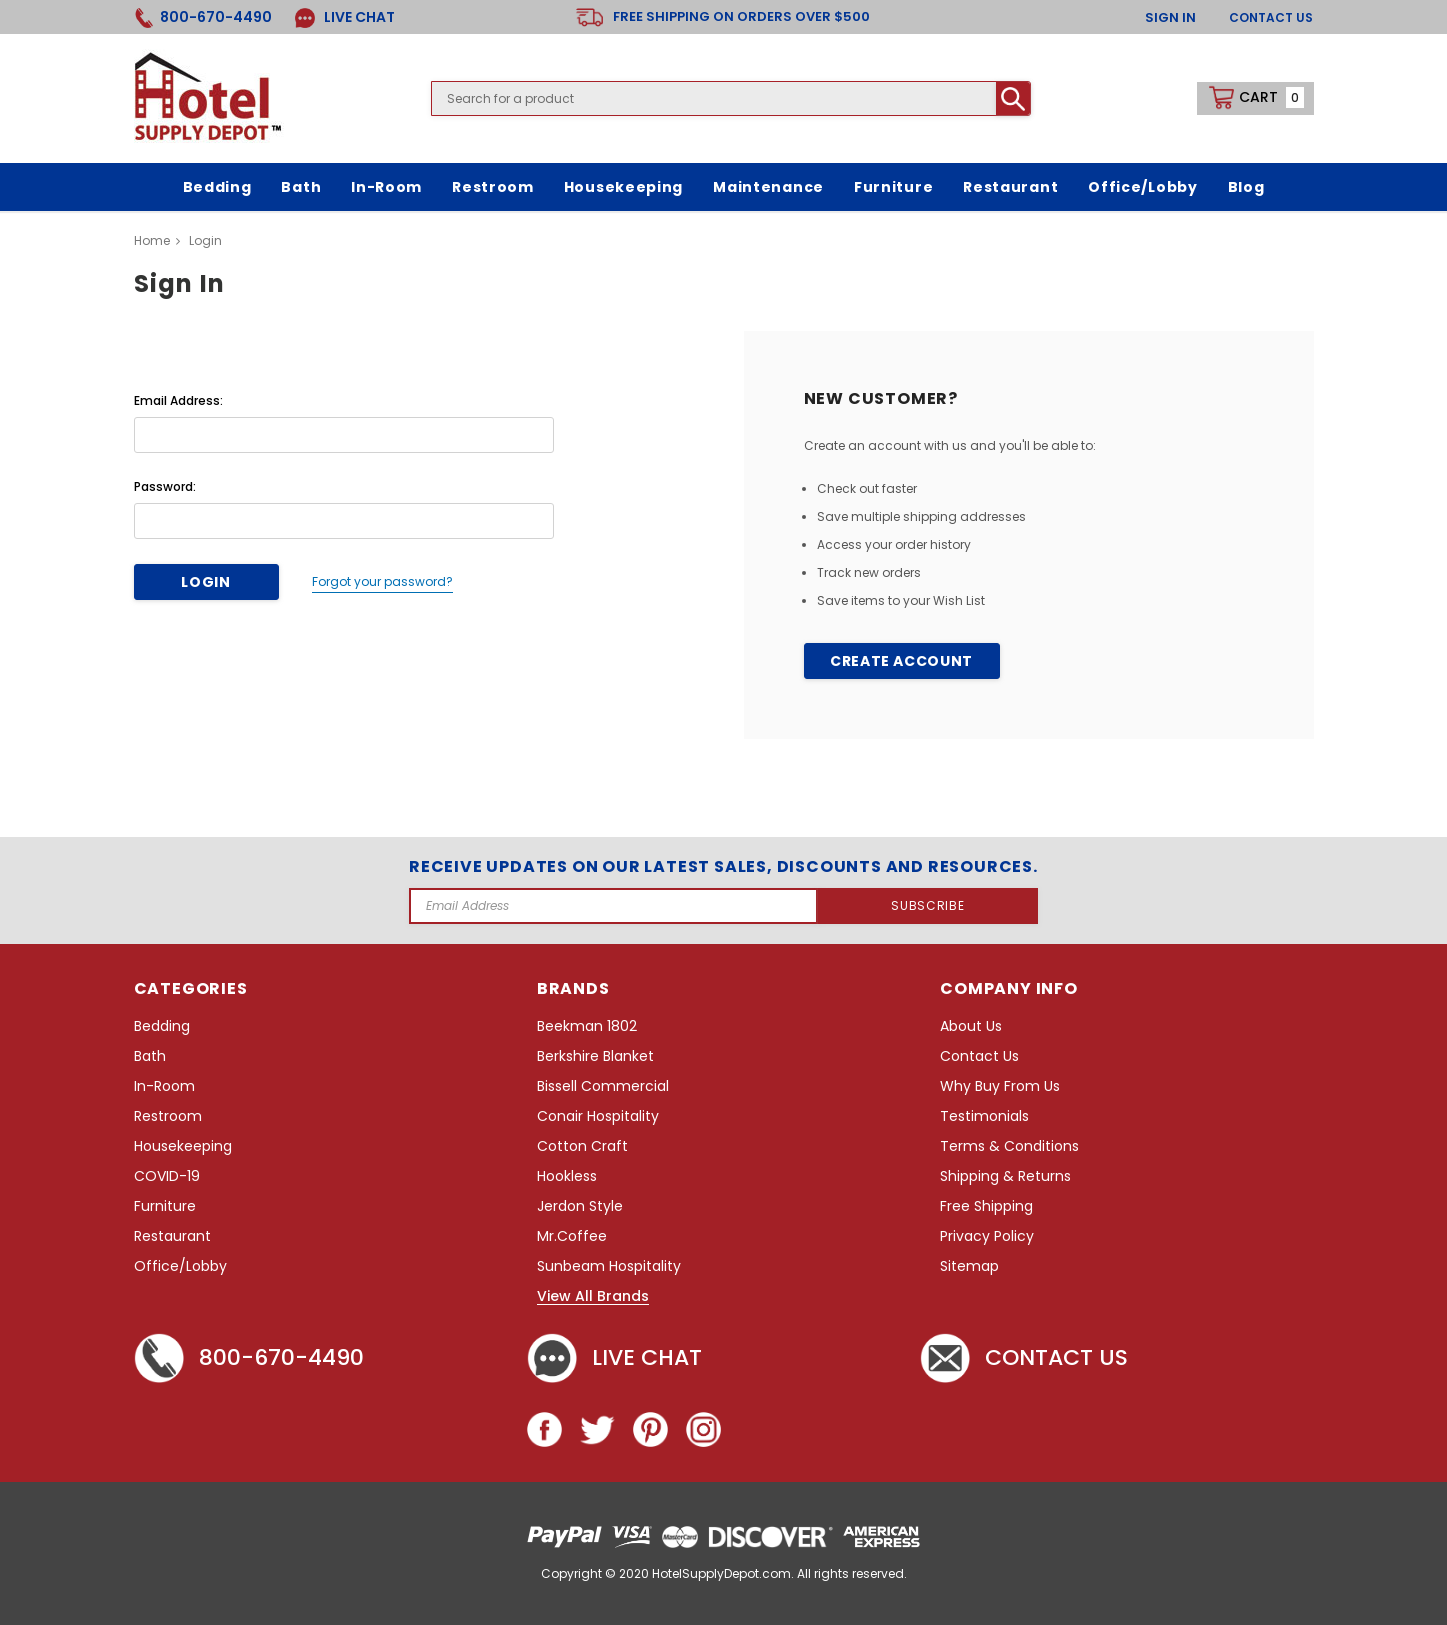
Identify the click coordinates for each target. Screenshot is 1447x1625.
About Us (971, 1026)
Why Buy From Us (1000, 1086)
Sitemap (969, 1266)
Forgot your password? (382, 581)
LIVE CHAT (345, 17)
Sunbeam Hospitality (609, 1266)
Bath (150, 1056)
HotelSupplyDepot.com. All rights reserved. (779, 1573)
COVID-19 (167, 1176)
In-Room (164, 1086)
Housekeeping (183, 1146)
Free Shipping (986, 1206)
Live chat (614, 1357)
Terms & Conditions (1009, 1146)
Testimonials (984, 1116)
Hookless (567, 1176)
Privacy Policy (987, 1236)
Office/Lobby (180, 1266)
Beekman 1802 (587, 1026)
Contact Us (1271, 17)
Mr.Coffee (572, 1236)
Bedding (162, 1026)
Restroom (168, 1116)
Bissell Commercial (603, 1086)
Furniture (165, 1206)
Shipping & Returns (1005, 1176)
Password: (165, 486)
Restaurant (172, 1236)
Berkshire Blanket (595, 1056)
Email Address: (178, 400)
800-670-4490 (249, 1357)
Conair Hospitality (598, 1116)
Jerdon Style (580, 1206)
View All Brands (593, 1297)
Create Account (901, 661)
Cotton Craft (582, 1146)
